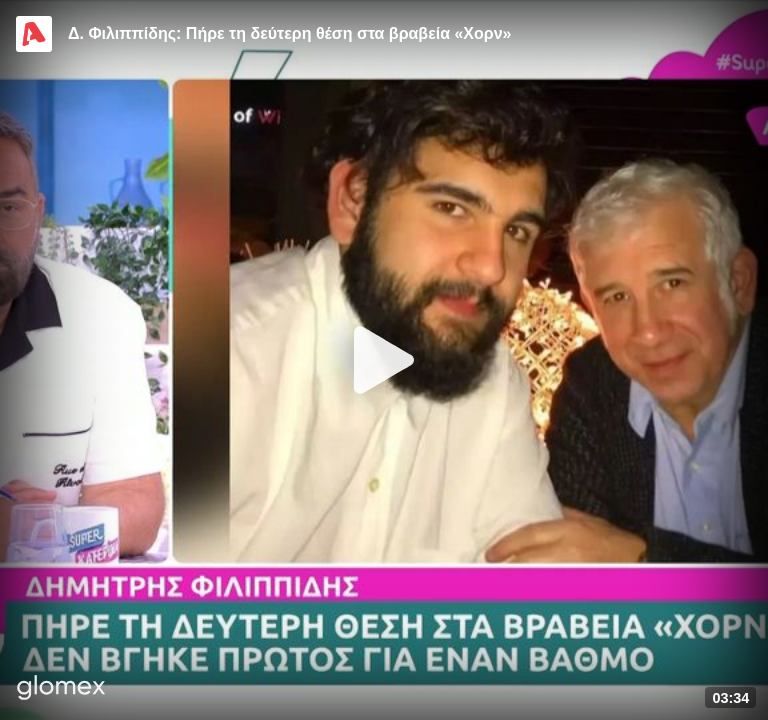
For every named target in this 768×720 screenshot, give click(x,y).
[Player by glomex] (61, 689)
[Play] (384, 360)
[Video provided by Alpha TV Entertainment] (34, 34)
